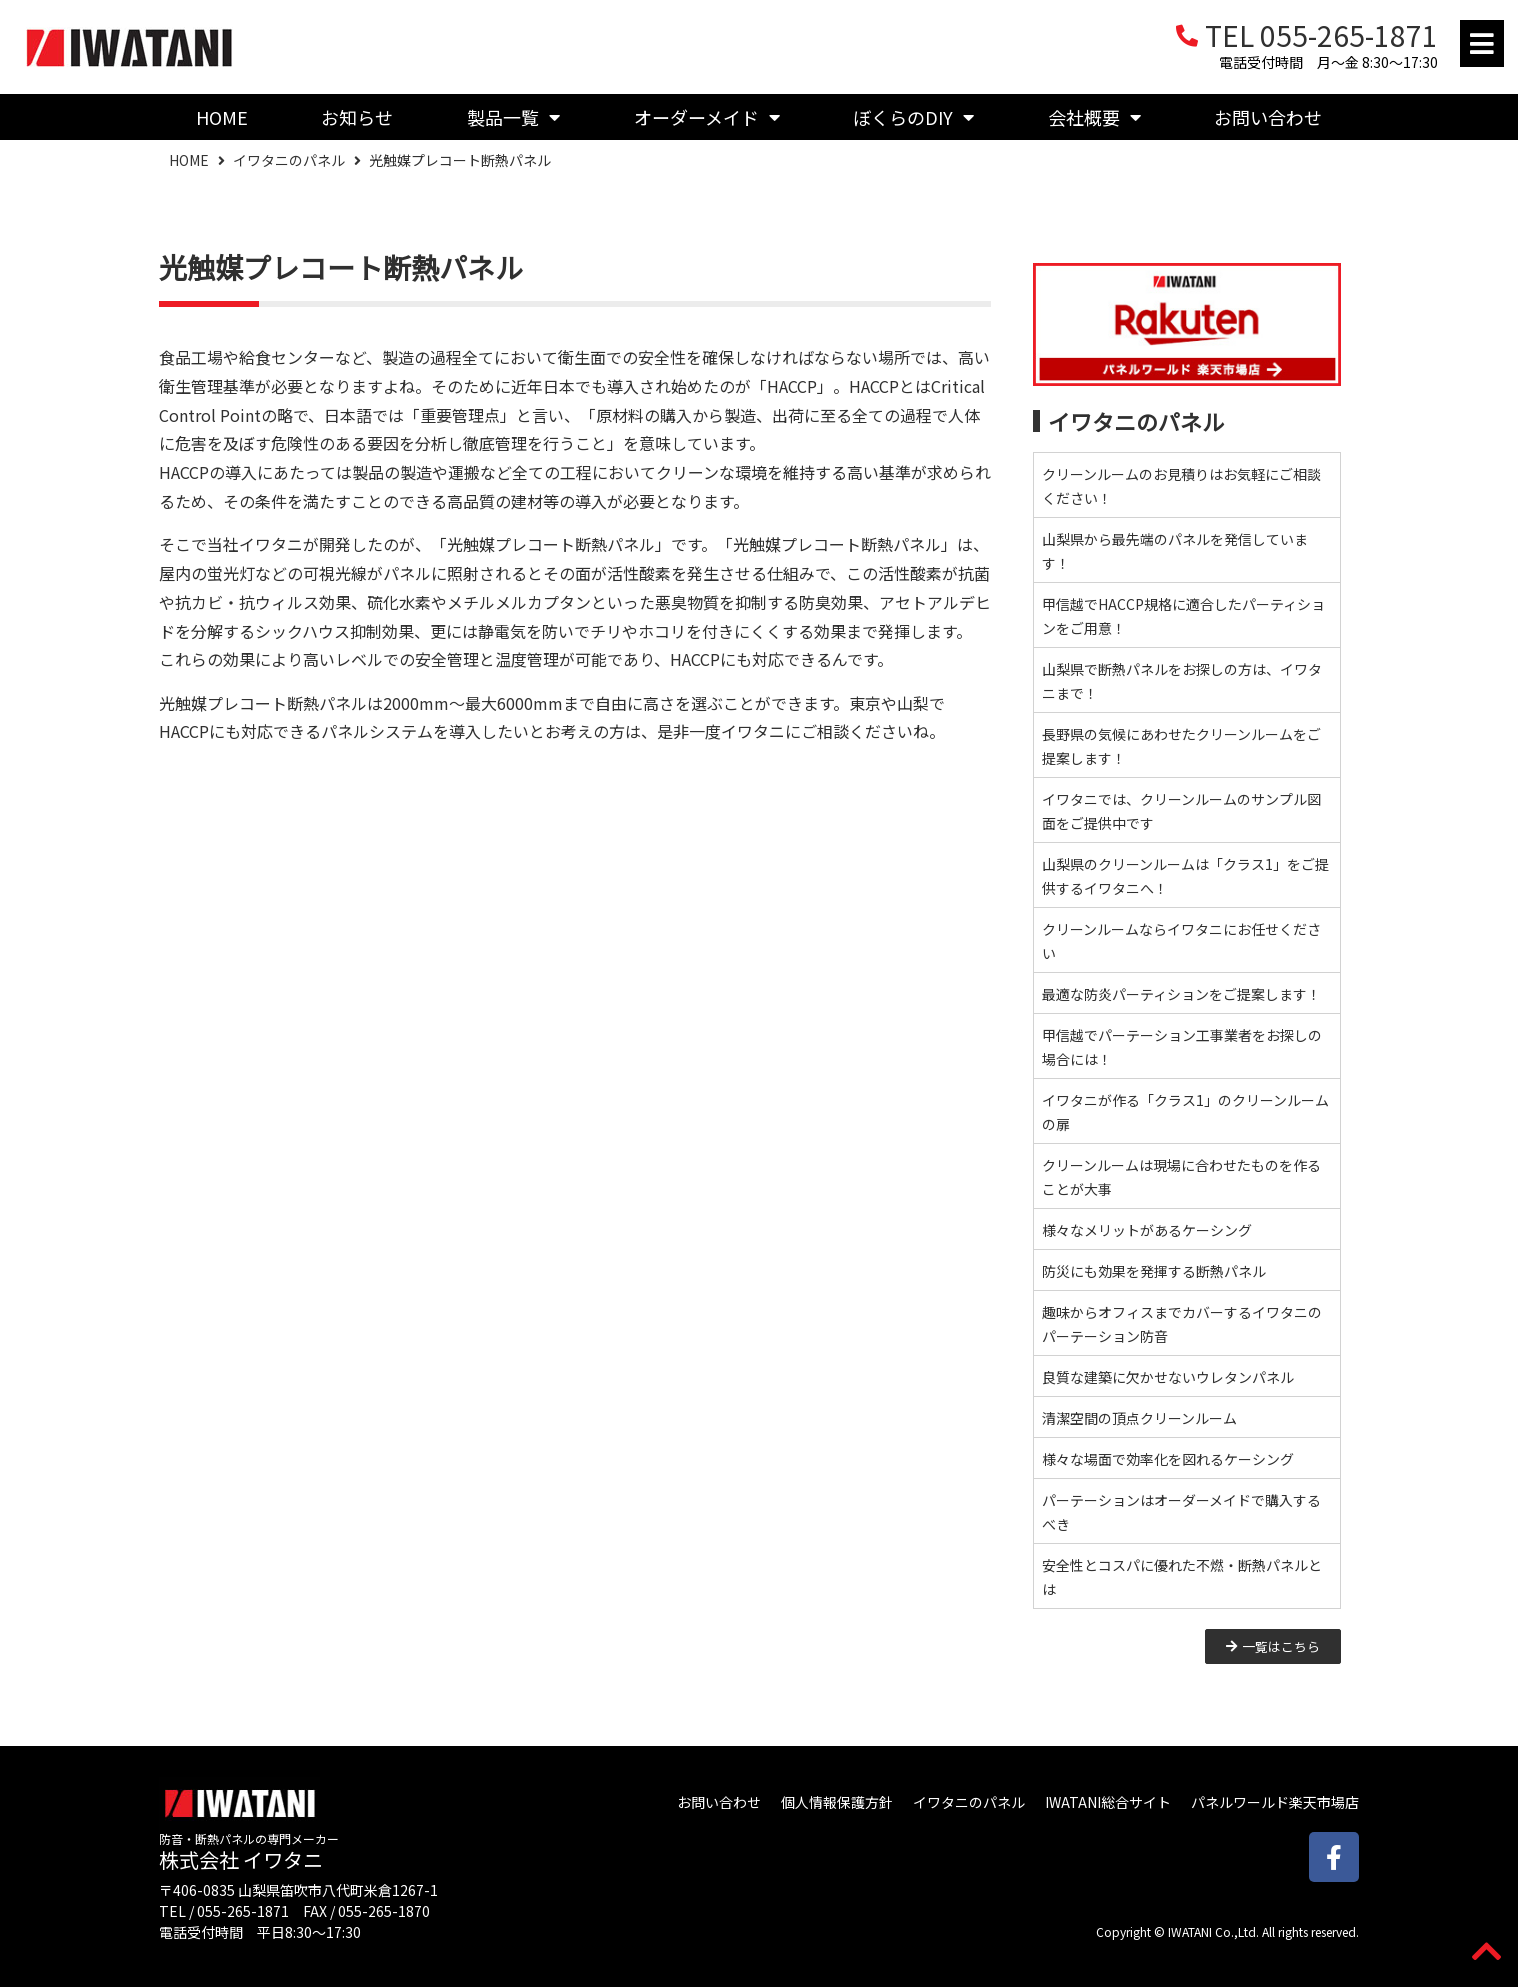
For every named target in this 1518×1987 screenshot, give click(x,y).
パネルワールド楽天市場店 (1275, 1802)
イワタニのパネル (289, 160)
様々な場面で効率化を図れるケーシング (1168, 1459)
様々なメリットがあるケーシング (1147, 1230)
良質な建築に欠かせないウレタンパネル (1168, 1377)
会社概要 (1094, 117)
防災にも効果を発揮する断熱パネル (1154, 1271)
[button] (1482, 43)
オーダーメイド (707, 117)
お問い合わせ (1268, 117)
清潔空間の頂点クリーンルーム (1139, 1418)
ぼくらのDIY (913, 117)
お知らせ (357, 117)
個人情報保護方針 (837, 1802)
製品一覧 (513, 117)
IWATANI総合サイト (1108, 1802)
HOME (222, 117)
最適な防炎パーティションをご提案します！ (1181, 994)
